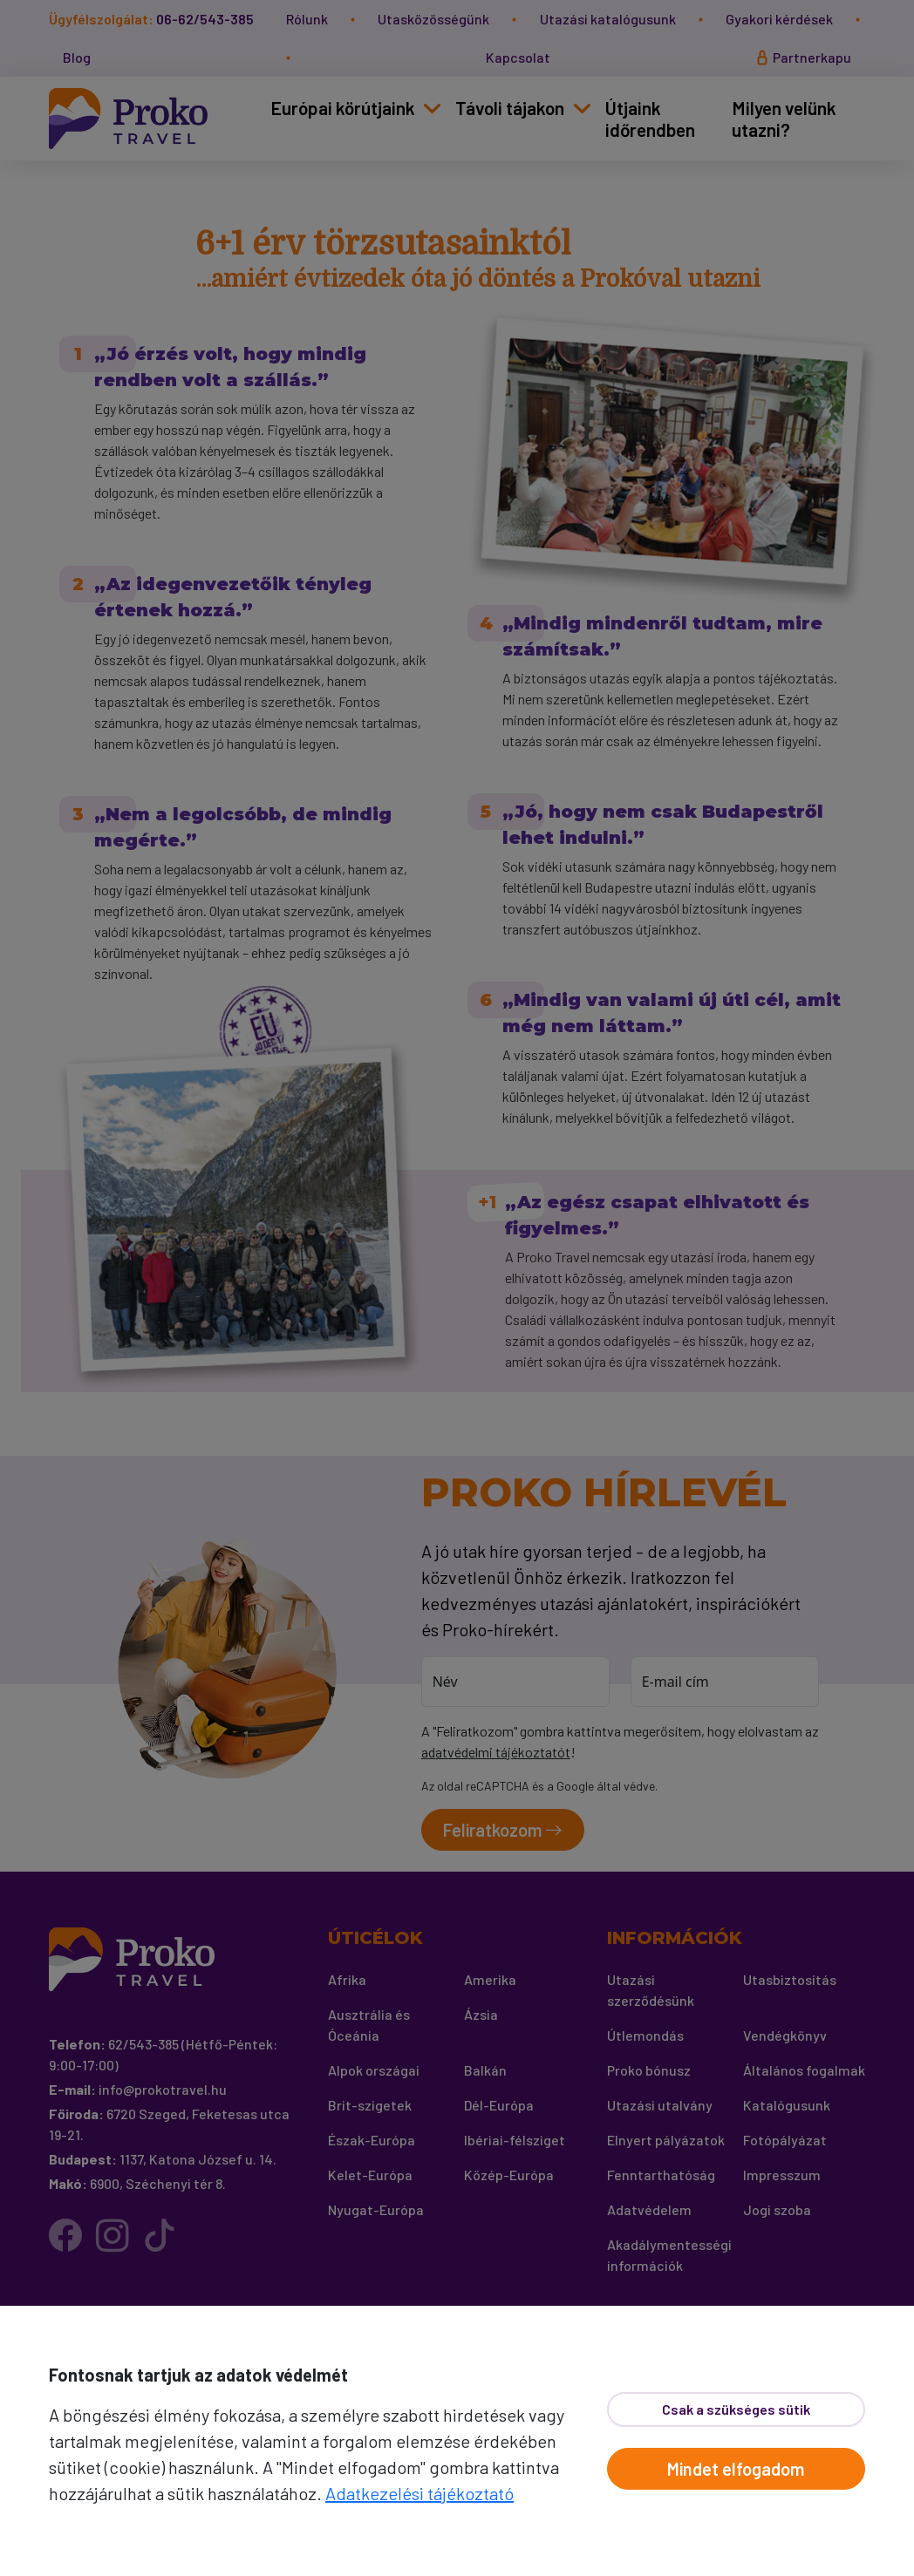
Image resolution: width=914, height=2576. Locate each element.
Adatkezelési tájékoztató (419, 2493)
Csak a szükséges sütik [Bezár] (736, 2409)
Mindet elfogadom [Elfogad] (735, 2468)
